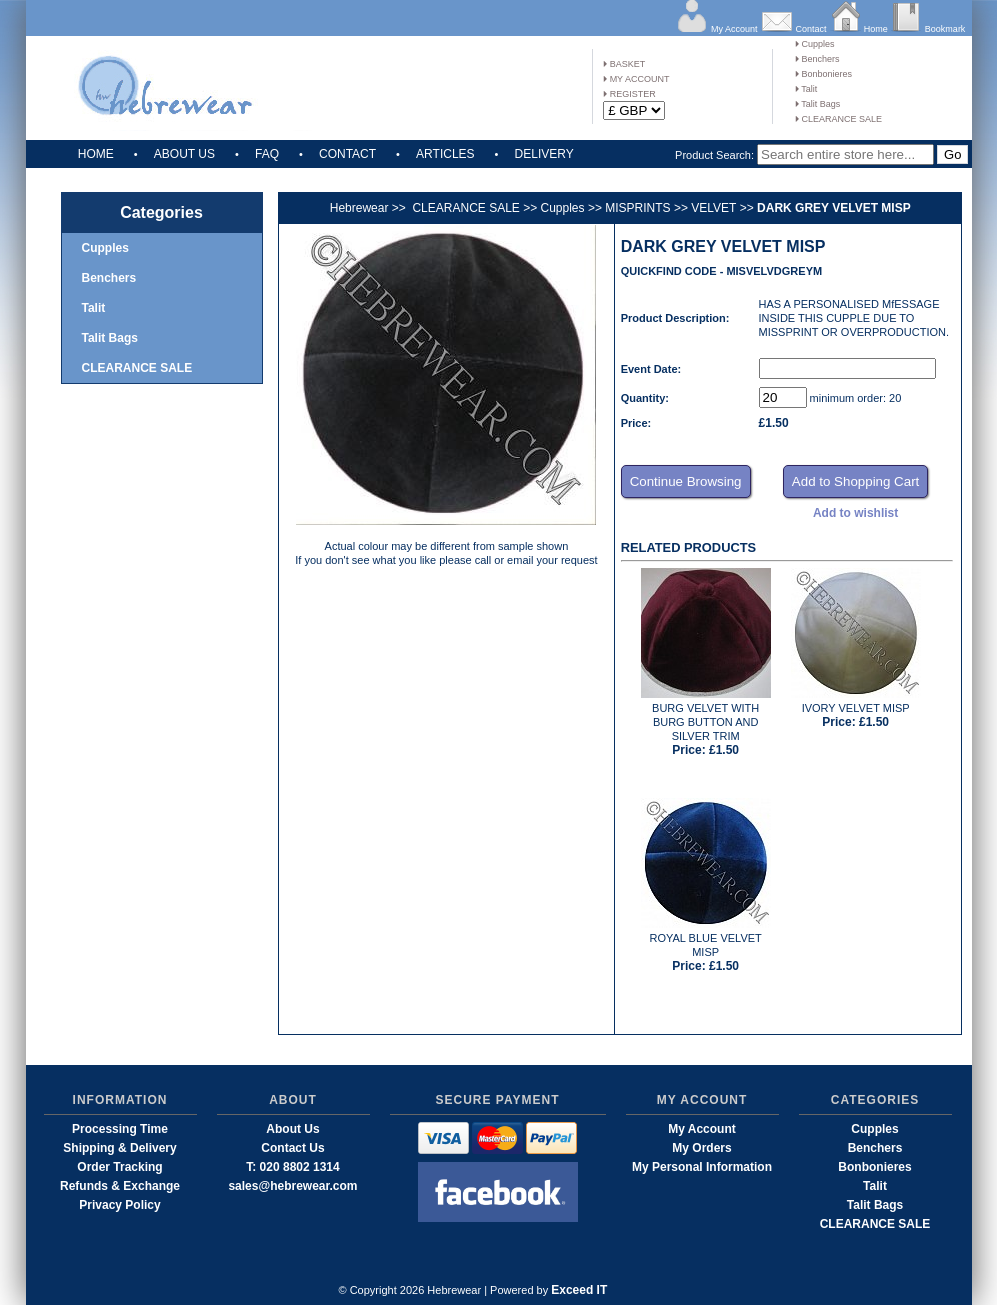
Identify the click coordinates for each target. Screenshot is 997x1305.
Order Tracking (119, 1167)
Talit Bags (817, 104)
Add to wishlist (855, 513)
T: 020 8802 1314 (292, 1167)
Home (876, 29)
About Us (292, 1129)
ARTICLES (445, 154)
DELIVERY (544, 154)
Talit (806, 89)
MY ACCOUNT (636, 79)
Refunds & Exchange (120, 1186)
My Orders (701, 1148)
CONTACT (347, 154)
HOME (96, 154)
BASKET (624, 64)
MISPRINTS (637, 208)
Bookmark (945, 29)
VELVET (713, 208)
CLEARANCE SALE (838, 119)
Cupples (815, 44)
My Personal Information (702, 1167)
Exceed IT (579, 1290)
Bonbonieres (823, 74)
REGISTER (629, 94)
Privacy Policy (119, 1205)
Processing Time (120, 1129)
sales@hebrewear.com (292, 1186)
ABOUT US (184, 154)
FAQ (267, 154)
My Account (734, 29)
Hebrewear (359, 208)
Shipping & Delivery (119, 1148)
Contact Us (292, 1148)
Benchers (817, 59)
